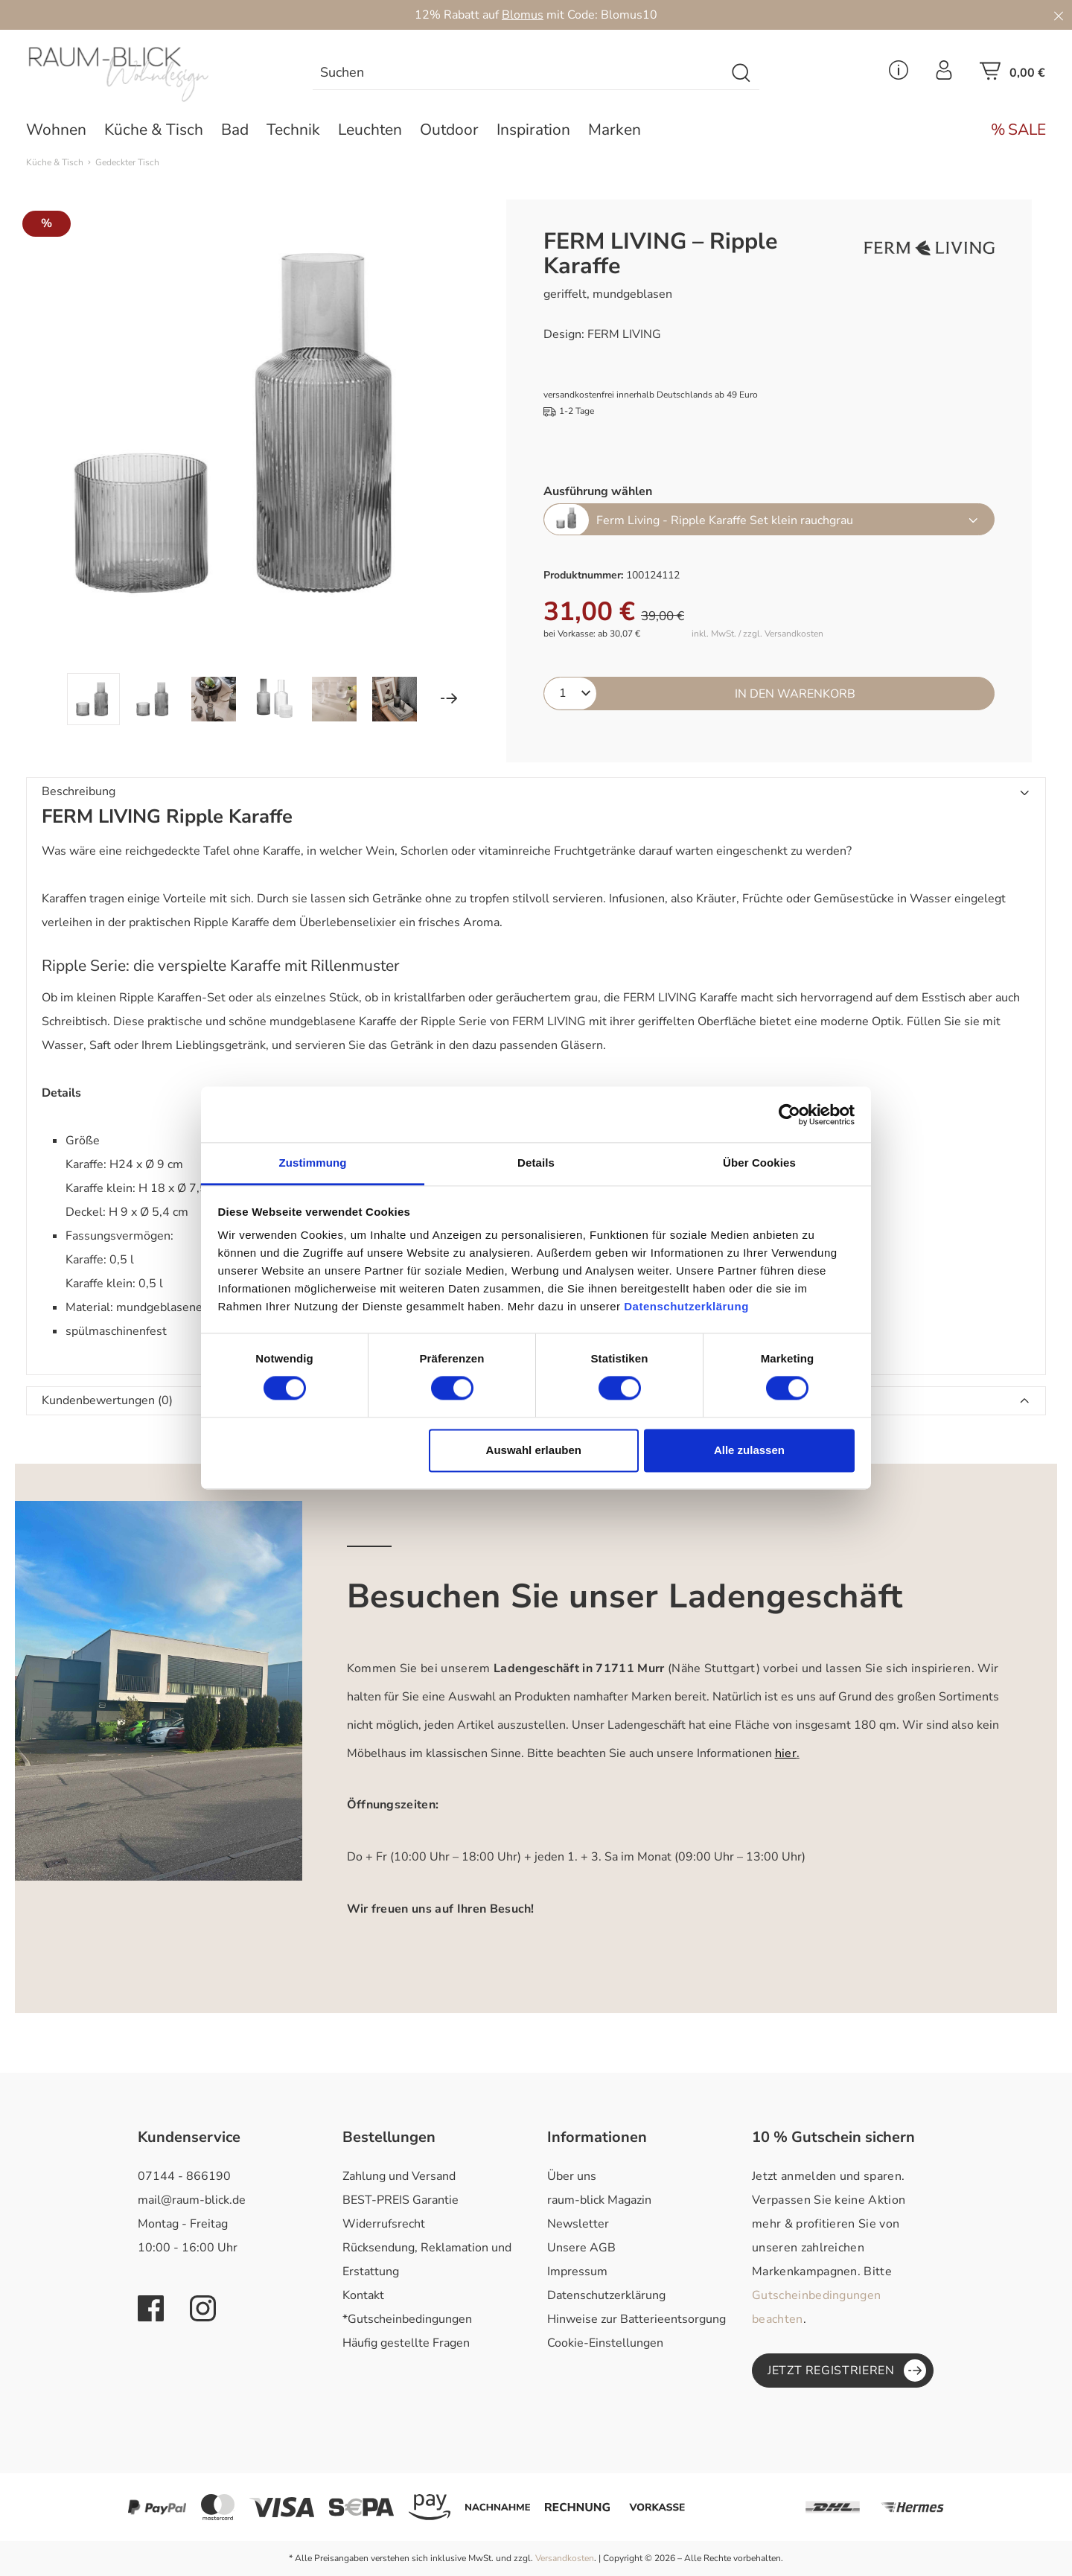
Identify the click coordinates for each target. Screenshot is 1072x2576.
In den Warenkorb (795, 694)
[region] (244, 462)
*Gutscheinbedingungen (407, 2319)
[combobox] (519, 73)
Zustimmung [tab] (313, 1162)
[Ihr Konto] (944, 74)
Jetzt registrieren (847, 2370)
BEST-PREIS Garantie (400, 2200)
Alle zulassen (749, 1450)
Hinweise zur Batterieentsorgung (636, 2319)
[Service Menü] (898, 74)
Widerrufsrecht (383, 2224)
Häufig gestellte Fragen (406, 2343)
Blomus (522, 15)
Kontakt (363, 2295)
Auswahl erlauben (533, 1450)
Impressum (577, 2271)
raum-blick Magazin (599, 2200)
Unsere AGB (581, 2247)
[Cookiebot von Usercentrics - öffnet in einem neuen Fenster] (789, 1114)
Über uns (571, 2176)
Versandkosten (564, 2558)
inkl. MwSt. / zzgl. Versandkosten (757, 634)
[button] (536, 792)
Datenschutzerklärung (606, 2295)
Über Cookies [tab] (759, 1162)
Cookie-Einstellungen (605, 2343)
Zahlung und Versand (399, 2176)
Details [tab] (536, 1162)
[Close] (1058, 15)
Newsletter (578, 2224)
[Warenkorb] (1012, 75)
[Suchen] (741, 73)
